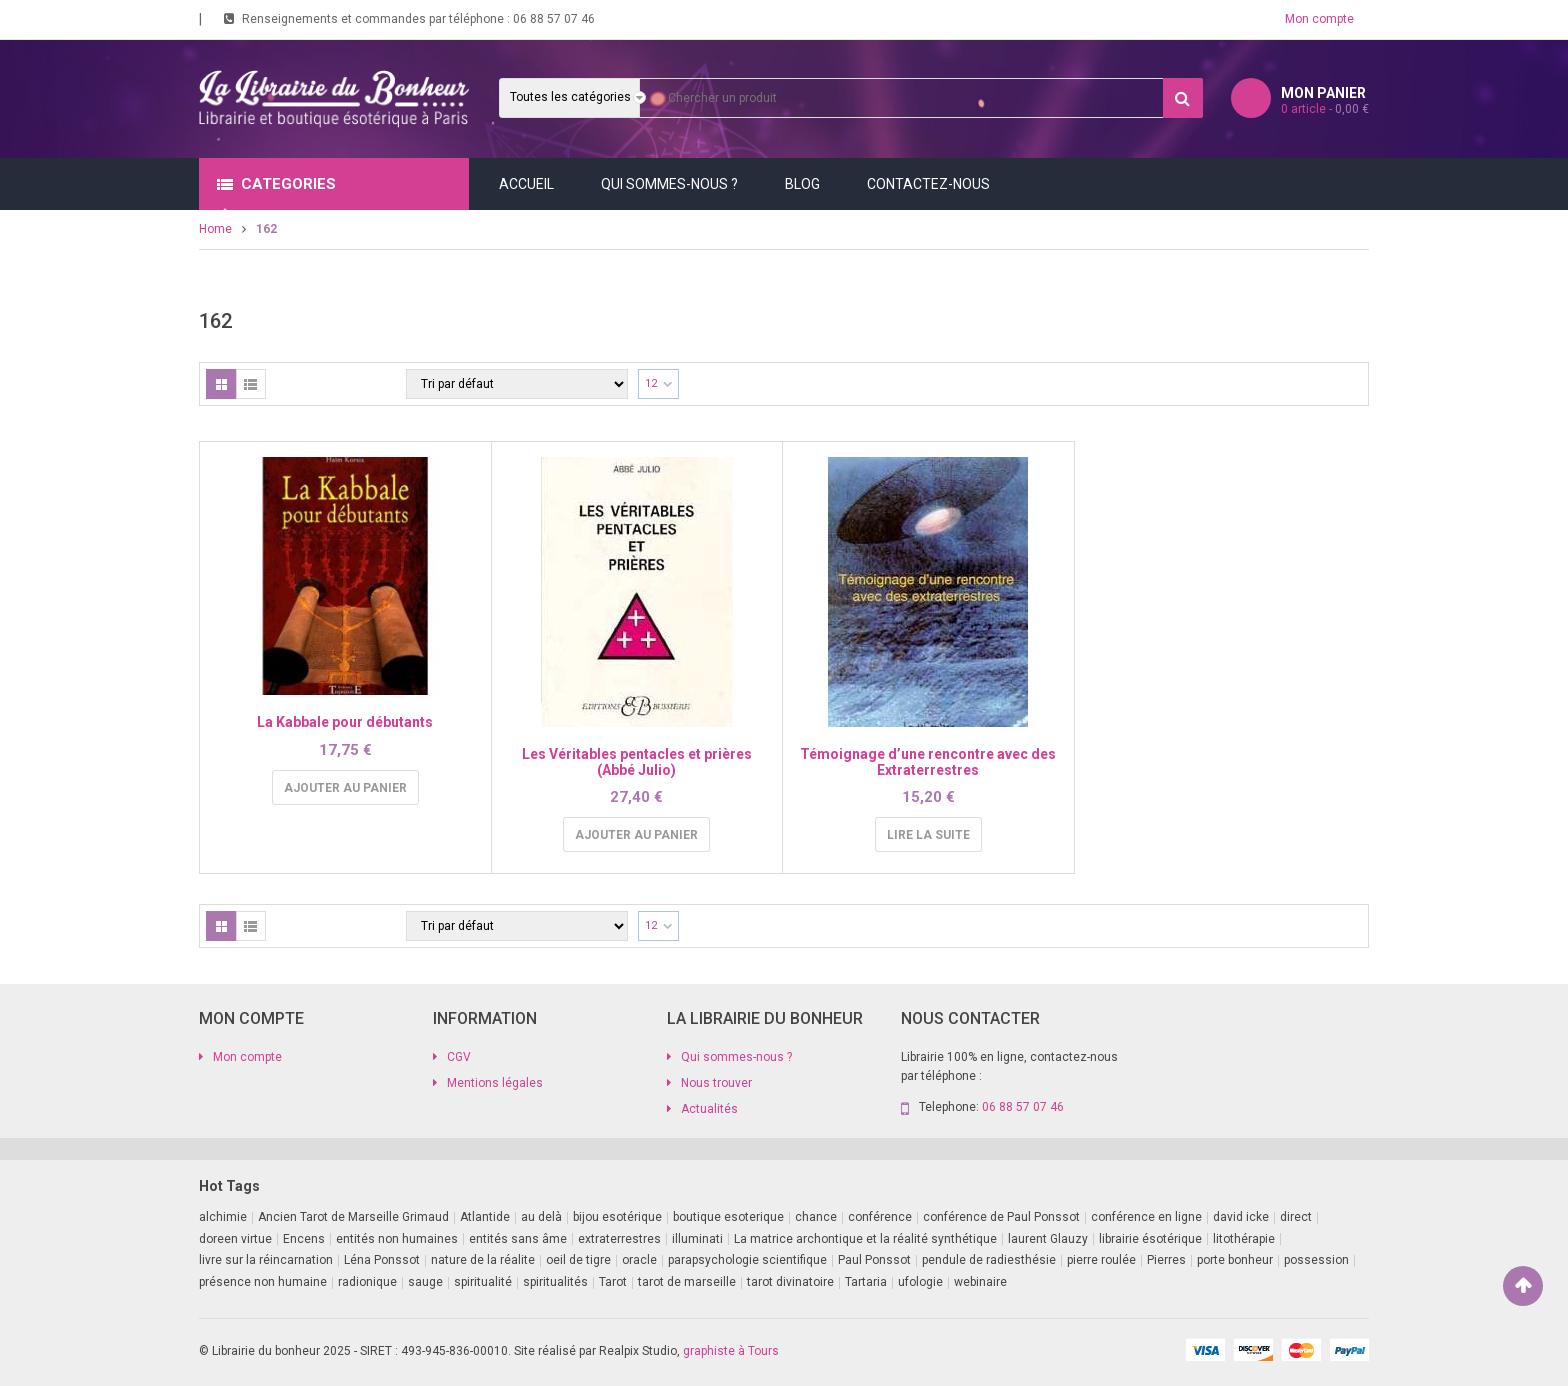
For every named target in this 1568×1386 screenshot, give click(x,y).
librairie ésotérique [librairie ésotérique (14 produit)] (1150, 1239)
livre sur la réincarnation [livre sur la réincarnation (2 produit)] (266, 1260)
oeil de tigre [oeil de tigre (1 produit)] (578, 1260)
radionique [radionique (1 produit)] (367, 1282)
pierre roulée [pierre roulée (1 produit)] (1101, 1260)
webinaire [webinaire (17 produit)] (980, 1282)
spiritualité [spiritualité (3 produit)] (483, 1282)
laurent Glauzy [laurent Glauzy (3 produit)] (1048, 1239)
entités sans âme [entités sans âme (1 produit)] (518, 1239)
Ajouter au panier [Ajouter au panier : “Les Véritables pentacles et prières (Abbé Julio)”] (636, 835)
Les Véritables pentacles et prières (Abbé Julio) (637, 761)
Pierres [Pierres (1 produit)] (1166, 1260)
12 (651, 383)
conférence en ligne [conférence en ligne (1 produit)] (1146, 1217)
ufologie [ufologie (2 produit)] (920, 1282)
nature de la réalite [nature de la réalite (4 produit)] (483, 1260)
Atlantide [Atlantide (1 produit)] (485, 1217)
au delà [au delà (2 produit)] (541, 1217)
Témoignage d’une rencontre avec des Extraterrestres (928, 761)
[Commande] (517, 384)
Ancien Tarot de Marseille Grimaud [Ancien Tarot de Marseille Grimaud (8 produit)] (353, 1217)
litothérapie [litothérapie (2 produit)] (1244, 1239)
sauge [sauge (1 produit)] (425, 1282)
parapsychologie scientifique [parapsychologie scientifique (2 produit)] (747, 1260)
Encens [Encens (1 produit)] (304, 1239)
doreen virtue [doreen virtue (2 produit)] (235, 1239)
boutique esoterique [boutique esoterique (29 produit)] (728, 1217)
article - (1325, 109)
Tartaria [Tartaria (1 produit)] (866, 1282)
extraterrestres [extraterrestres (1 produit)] (619, 1239)
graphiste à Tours (731, 1351)
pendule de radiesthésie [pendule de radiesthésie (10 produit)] (989, 1260)
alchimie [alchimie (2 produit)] (223, 1217)
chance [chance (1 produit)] (816, 1217)
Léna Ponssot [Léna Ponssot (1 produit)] (382, 1260)
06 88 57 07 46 (554, 19)
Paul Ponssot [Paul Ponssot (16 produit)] (874, 1260)
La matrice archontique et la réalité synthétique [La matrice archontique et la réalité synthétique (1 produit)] (865, 1239)
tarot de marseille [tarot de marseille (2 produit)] (687, 1282)
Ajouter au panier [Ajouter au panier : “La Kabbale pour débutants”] (345, 788)
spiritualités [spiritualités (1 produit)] (555, 1282)
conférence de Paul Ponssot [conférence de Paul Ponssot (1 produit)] (1001, 1217)
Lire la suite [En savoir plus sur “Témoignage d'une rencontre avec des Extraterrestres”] (928, 835)
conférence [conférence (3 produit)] (880, 1217)
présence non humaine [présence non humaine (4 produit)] (263, 1282)
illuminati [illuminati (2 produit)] (697, 1239)
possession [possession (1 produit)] (1316, 1260)
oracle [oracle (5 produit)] (639, 1260)
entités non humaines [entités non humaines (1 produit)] (397, 1239)
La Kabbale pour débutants (345, 722)
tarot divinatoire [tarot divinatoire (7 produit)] (790, 1282)
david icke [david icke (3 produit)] (1241, 1217)
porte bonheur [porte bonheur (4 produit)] (1235, 1260)
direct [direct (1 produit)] (1296, 1217)
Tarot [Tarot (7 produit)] (613, 1282)
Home (215, 229)
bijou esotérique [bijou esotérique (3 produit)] (617, 1217)
